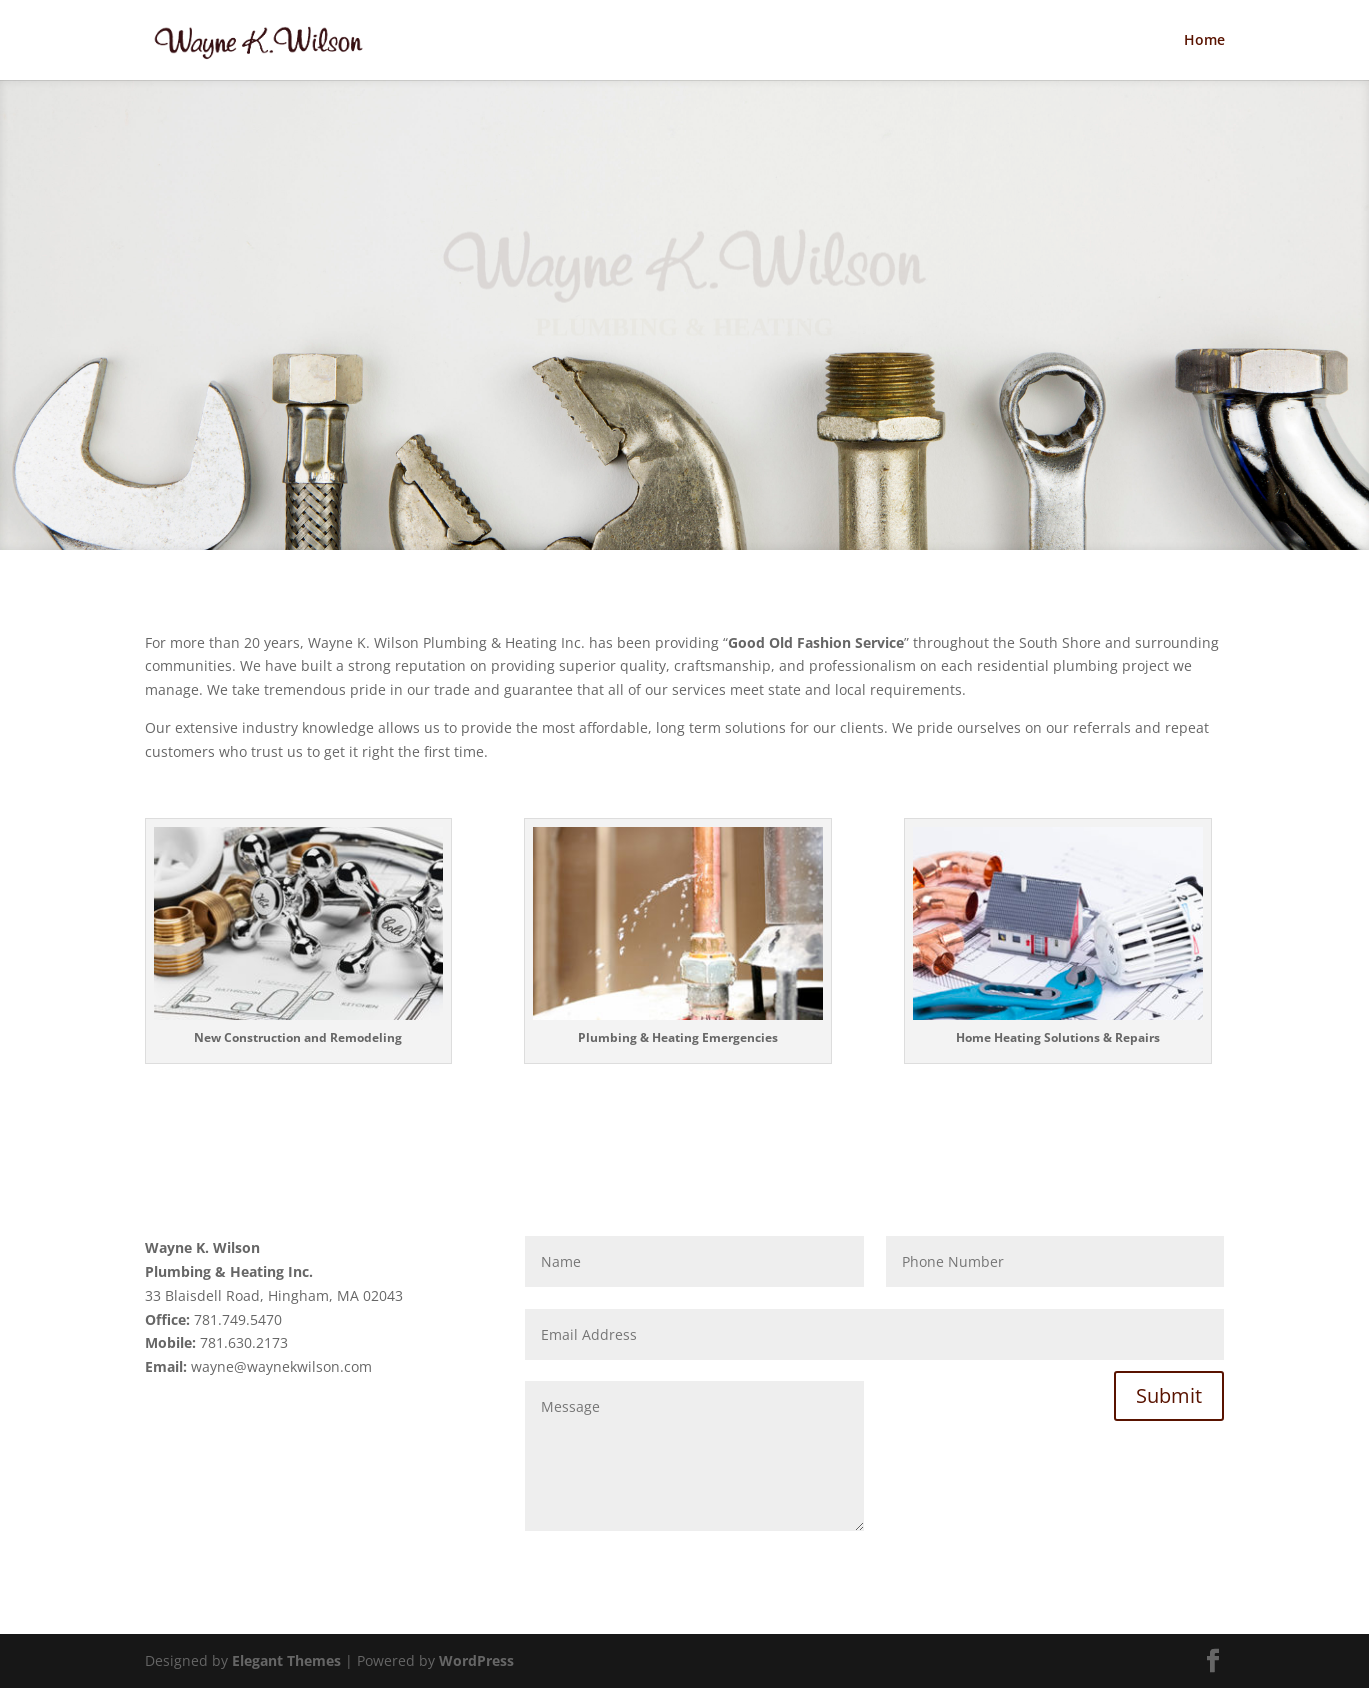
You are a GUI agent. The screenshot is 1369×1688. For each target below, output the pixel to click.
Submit (1169, 1395)
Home (1204, 41)
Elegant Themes (286, 1660)
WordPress (476, 1660)
